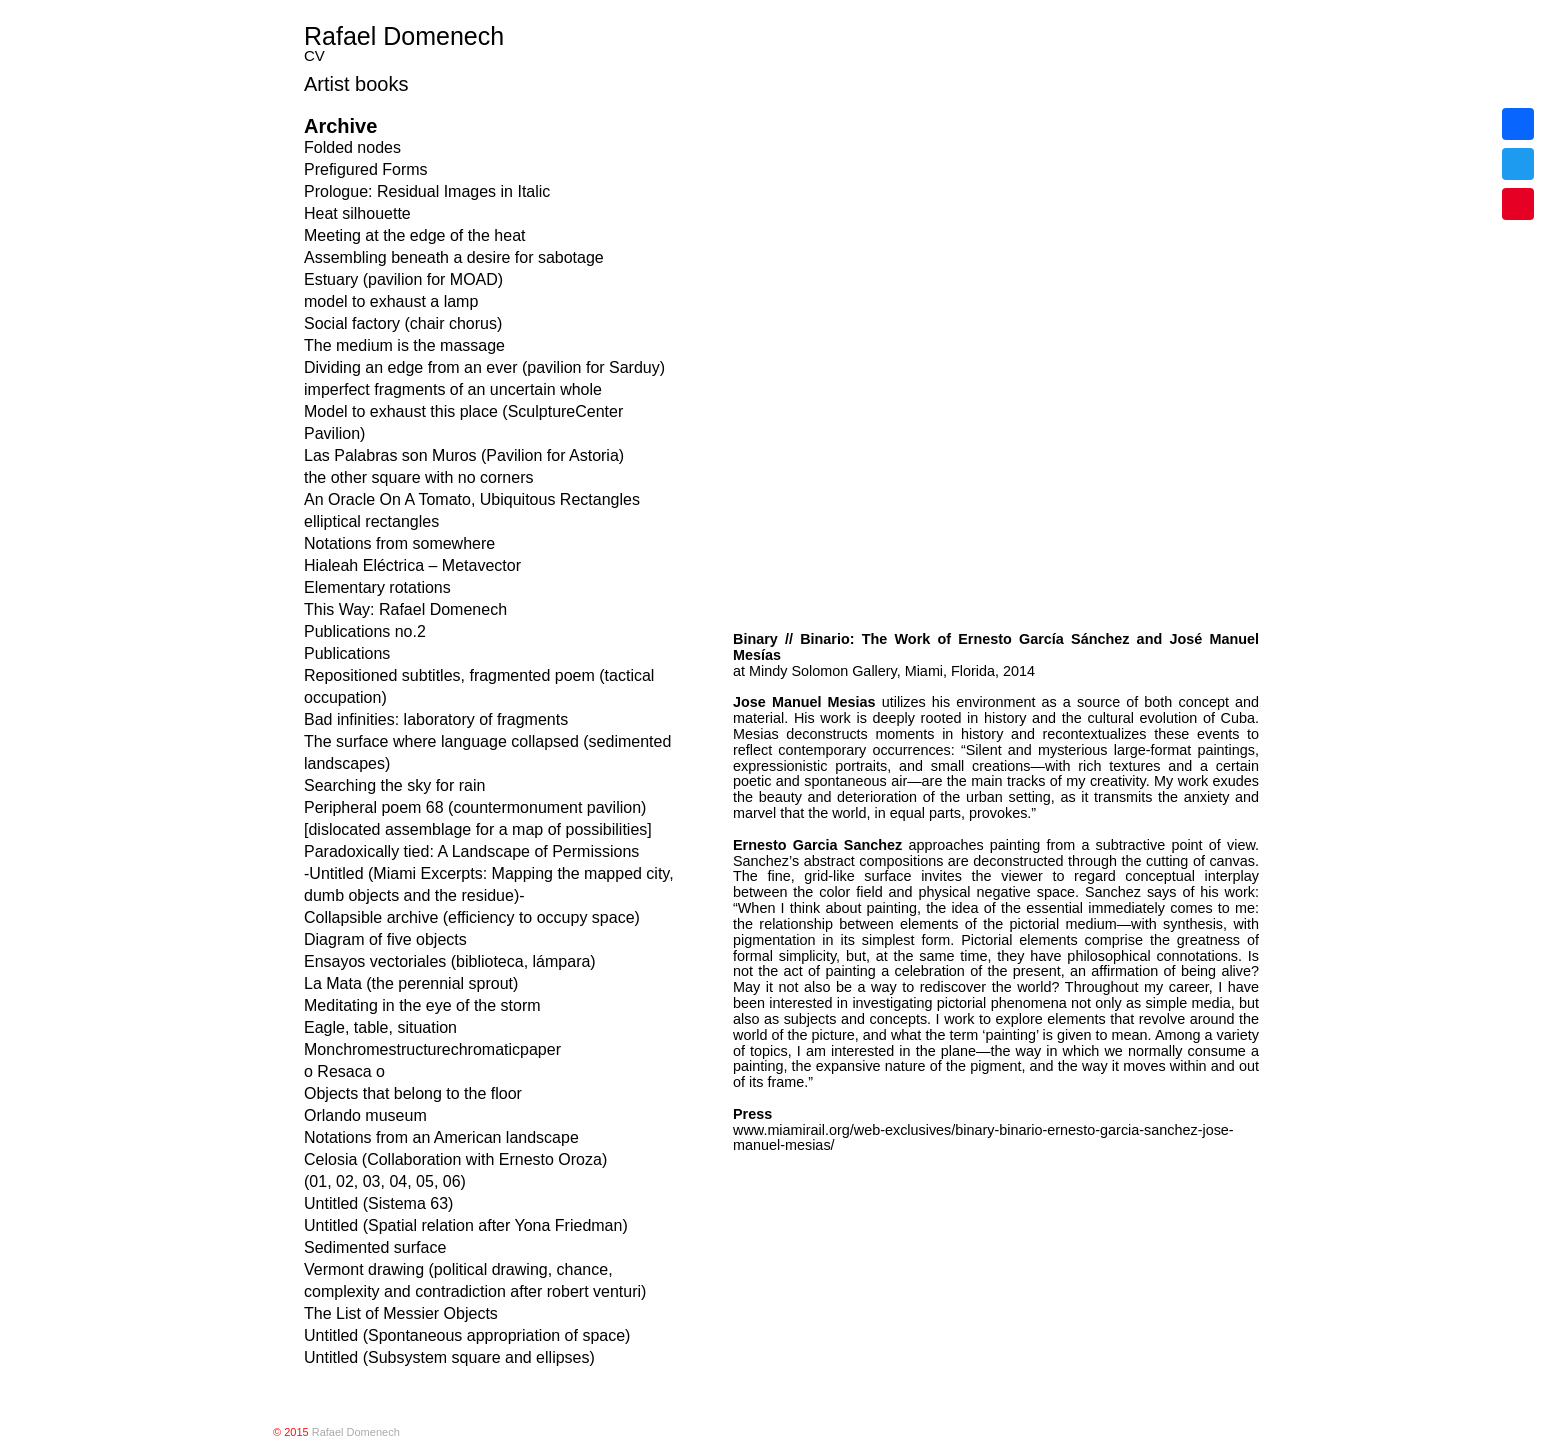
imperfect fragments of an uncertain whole (453, 389)
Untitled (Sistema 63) (378, 1203)
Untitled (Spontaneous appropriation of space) (467, 1335)
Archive (340, 126)
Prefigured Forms (366, 169)
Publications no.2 (365, 631)
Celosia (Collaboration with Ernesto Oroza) (455, 1159)
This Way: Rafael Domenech (405, 609)
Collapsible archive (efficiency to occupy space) (472, 917)
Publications (347, 653)
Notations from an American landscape (441, 1137)
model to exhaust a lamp (391, 301)
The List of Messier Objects (401, 1313)
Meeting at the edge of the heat (415, 235)
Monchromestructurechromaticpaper (432, 1049)
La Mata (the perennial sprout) (411, 983)
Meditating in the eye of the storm (422, 1005)
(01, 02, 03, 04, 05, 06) (385, 1181)
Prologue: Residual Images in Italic (427, 191)
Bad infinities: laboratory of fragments (436, 719)
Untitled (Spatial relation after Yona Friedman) (466, 1225)
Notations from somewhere (399, 543)
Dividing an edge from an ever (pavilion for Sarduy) (484, 367)
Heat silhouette (357, 213)
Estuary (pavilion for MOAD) (403, 279)
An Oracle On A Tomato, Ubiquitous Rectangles (472, 499)
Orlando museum (365, 1115)
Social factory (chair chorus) (403, 323)
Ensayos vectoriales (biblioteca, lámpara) (450, 961)
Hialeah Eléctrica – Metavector (412, 565)
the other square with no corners (418, 477)
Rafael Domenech (404, 36)
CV (314, 55)
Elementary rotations (377, 587)
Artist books (356, 84)
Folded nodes (352, 147)
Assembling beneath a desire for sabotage (454, 257)
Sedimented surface (375, 1247)
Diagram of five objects (385, 939)
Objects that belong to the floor (413, 1093)
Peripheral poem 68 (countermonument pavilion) (475, 807)
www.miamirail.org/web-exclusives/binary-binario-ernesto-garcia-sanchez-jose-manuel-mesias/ (983, 645)
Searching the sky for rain (394, 785)
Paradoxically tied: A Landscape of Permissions (471, 851)
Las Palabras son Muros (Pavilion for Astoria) (464, 455)
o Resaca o (344, 1071)
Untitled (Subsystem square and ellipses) (449, 1357)
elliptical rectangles (371, 521)
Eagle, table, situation (380, 1027)
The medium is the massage (404, 345)
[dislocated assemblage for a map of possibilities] (478, 829)
